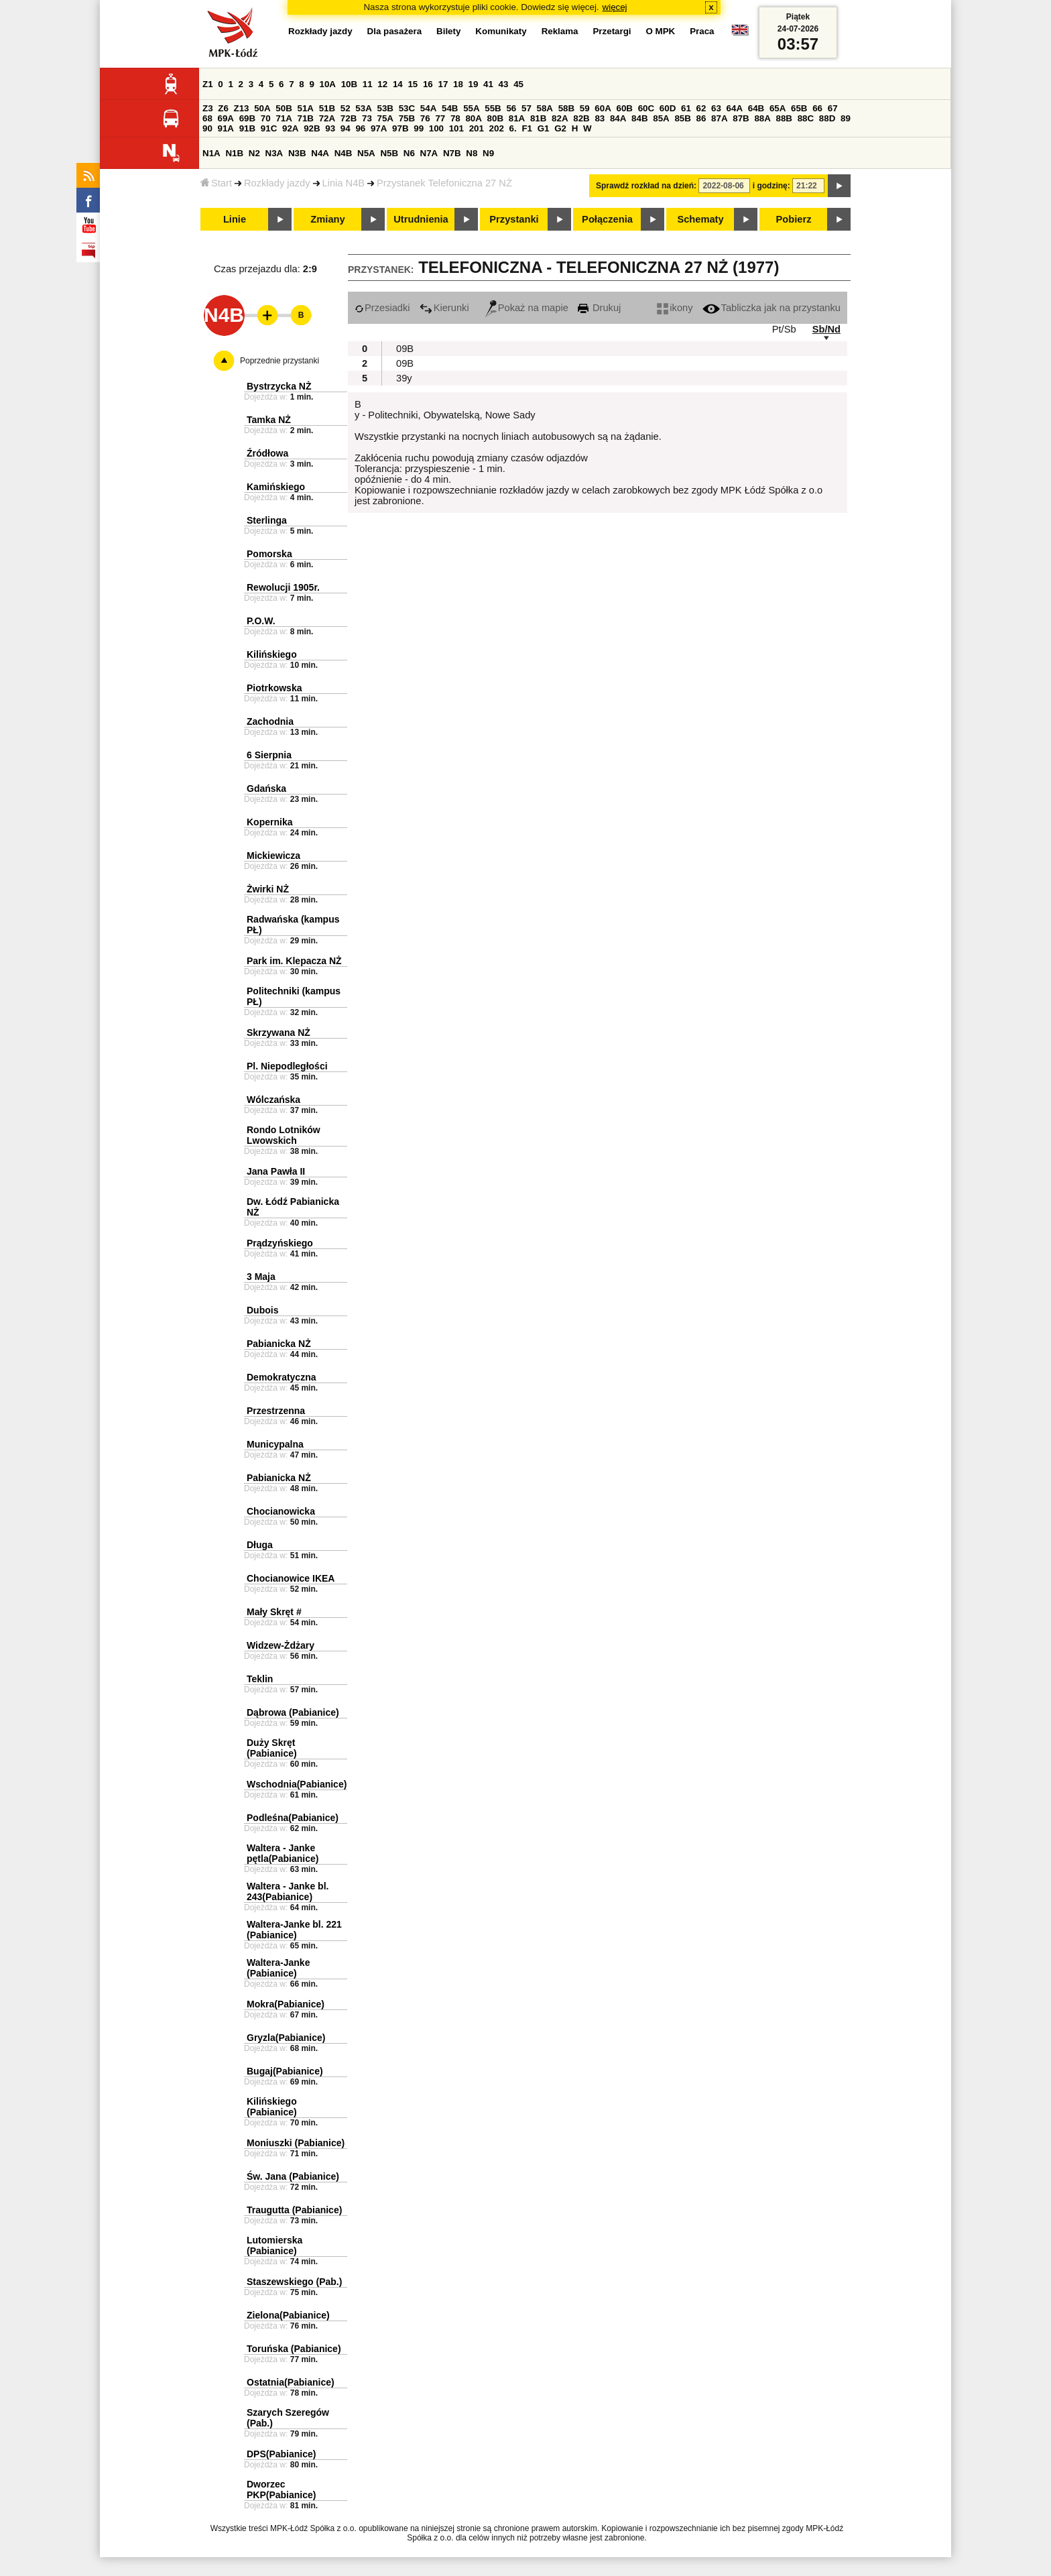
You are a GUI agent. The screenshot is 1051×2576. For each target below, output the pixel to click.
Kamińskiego (276, 486)
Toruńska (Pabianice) (294, 2348)
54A (428, 108)
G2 (560, 128)
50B (283, 108)
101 (456, 128)
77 (440, 118)
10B (349, 84)
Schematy (700, 219)
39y (404, 378)
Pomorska (269, 553)
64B (756, 108)
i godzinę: (771, 185)
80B (495, 118)
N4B (343, 153)
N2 (254, 153)
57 (526, 108)
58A (545, 108)
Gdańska (266, 788)
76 (425, 118)
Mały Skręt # (274, 1611)
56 (511, 108)
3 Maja (261, 1276)
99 (419, 128)
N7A (429, 153)
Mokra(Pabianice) (285, 2004)
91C (269, 128)
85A (661, 118)
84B (639, 118)
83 (600, 118)
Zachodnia (270, 721)
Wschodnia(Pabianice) (297, 1784)
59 (585, 108)
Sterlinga (267, 520)
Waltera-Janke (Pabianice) (278, 1968)
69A (226, 118)
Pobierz (794, 219)
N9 (488, 153)
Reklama (560, 31)
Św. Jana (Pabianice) (293, 2176)
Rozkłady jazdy (277, 183)
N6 (409, 153)
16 (428, 84)
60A (603, 108)
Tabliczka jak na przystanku (771, 307)
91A (226, 128)
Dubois (262, 1310)
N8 (471, 153)
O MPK (661, 31)
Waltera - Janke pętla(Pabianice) (282, 1853)
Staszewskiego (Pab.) (294, 2281)
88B (784, 118)
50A (262, 108)
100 (436, 128)
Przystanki (513, 219)
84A (618, 118)
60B (625, 108)
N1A (211, 153)
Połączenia (607, 219)
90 (207, 128)
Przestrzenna (276, 1410)
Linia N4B (343, 183)
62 (701, 108)
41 (488, 84)
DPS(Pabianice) (281, 2454)
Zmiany (327, 219)
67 (833, 108)
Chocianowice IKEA (290, 1578)
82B (581, 118)
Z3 (207, 108)
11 (368, 84)
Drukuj (599, 307)
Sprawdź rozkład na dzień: (646, 185)
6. (513, 128)
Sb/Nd (826, 329)
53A (363, 108)
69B (247, 118)
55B (493, 108)
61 (686, 108)
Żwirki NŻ (268, 889)
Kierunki (444, 307)
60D (668, 108)
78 (455, 118)
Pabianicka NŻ (279, 1343)
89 (846, 118)
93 (330, 128)
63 (716, 108)
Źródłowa (267, 453)
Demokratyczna (281, 1377)
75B (407, 118)
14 (398, 84)
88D (827, 118)
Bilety (448, 31)
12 (382, 84)
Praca (702, 31)
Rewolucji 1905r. (283, 587)
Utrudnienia (420, 219)
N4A (320, 153)
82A (560, 118)
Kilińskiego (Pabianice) (272, 2106)
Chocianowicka (281, 1511)
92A (290, 128)
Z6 (223, 108)
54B (450, 108)
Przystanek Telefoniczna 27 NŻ (444, 183)
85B (682, 118)
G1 (544, 128)
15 (413, 84)
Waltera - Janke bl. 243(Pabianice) (287, 1891)
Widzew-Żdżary (280, 1645)
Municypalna (275, 1444)
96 (360, 128)
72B (349, 118)
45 (518, 84)
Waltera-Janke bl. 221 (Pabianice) (294, 1929)
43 (504, 84)
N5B (389, 153)
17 (443, 84)
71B (306, 118)
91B (247, 128)
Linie (234, 219)
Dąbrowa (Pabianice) (293, 1712)
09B (405, 348)
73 (367, 118)
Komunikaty (500, 31)
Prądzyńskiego (280, 1243)
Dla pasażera (394, 31)
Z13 (241, 108)
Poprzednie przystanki (279, 360)
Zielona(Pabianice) (288, 2315)
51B (327, 108)
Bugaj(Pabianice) (285, 2071)
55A (471, 108)
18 (458, 84)
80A (473, 118)
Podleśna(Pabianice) (292, 1817)
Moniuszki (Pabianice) (296, 2143)
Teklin (260, 1679)
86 (701, 118)
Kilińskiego (272, 654)
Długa (260, 1544)
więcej (615, 7)
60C (646, 108)
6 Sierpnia (269, 755)
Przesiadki (382, 307)
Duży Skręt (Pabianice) (272, 1748)
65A (777, 108)
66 (817, 108)
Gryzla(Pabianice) (286, 2037)
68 (207, 118)
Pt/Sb (784, 329)
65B (799, 108)
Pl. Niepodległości (287, 1066)
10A (328, 84)
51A (306, 108)
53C (407, 108)
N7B (452, 153)
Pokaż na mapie (526, 307)
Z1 (207, 84)
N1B (234, 153)
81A (517, 118)
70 (266, 118)
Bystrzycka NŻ (279, 386)
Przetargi (612, 31)
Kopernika (269, 822)
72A (327, 118)
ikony (674, 307)
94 (346, 128)
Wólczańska (273, 1099)
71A (283, 118)
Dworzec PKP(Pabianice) (281, 2489)
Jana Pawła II (276, 1171)
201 (476, 128)
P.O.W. (261, 621)
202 (496, 128)
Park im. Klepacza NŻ (294, 960)
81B (538, 118)
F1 (526, 128)
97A (379, 128)
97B (400, 128)
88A (762, 118)
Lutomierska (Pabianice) (274, 2245)
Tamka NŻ (269, 419)
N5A (366, 153)
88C (806, 118)
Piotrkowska (274, 688)
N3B (297, 153)
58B (566, 108)
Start (216, 183)
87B (741, 118)
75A (385, 118)
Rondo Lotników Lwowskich (283, 1135)
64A (735, 108)
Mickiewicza (273, 855)
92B (312, 128)
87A (719, 118)
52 (346, 108)
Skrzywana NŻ (278, 1032)
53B (385, 108)
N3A (274, 153)
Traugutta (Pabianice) (294, 2210)
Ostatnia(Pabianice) (290, 2382)
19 (474, 84)
